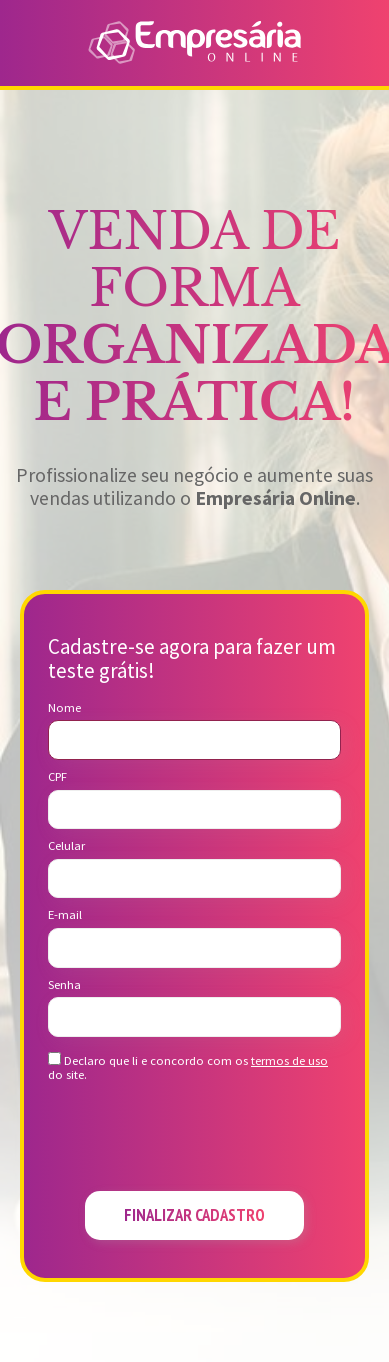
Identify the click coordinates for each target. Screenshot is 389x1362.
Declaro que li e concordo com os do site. (188, 1067)
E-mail (65, 915)
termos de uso (289, 1060)
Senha (64, 985)
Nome (64, 708)
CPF (57, 777)
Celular (66, 846)
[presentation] (195, 1142)
